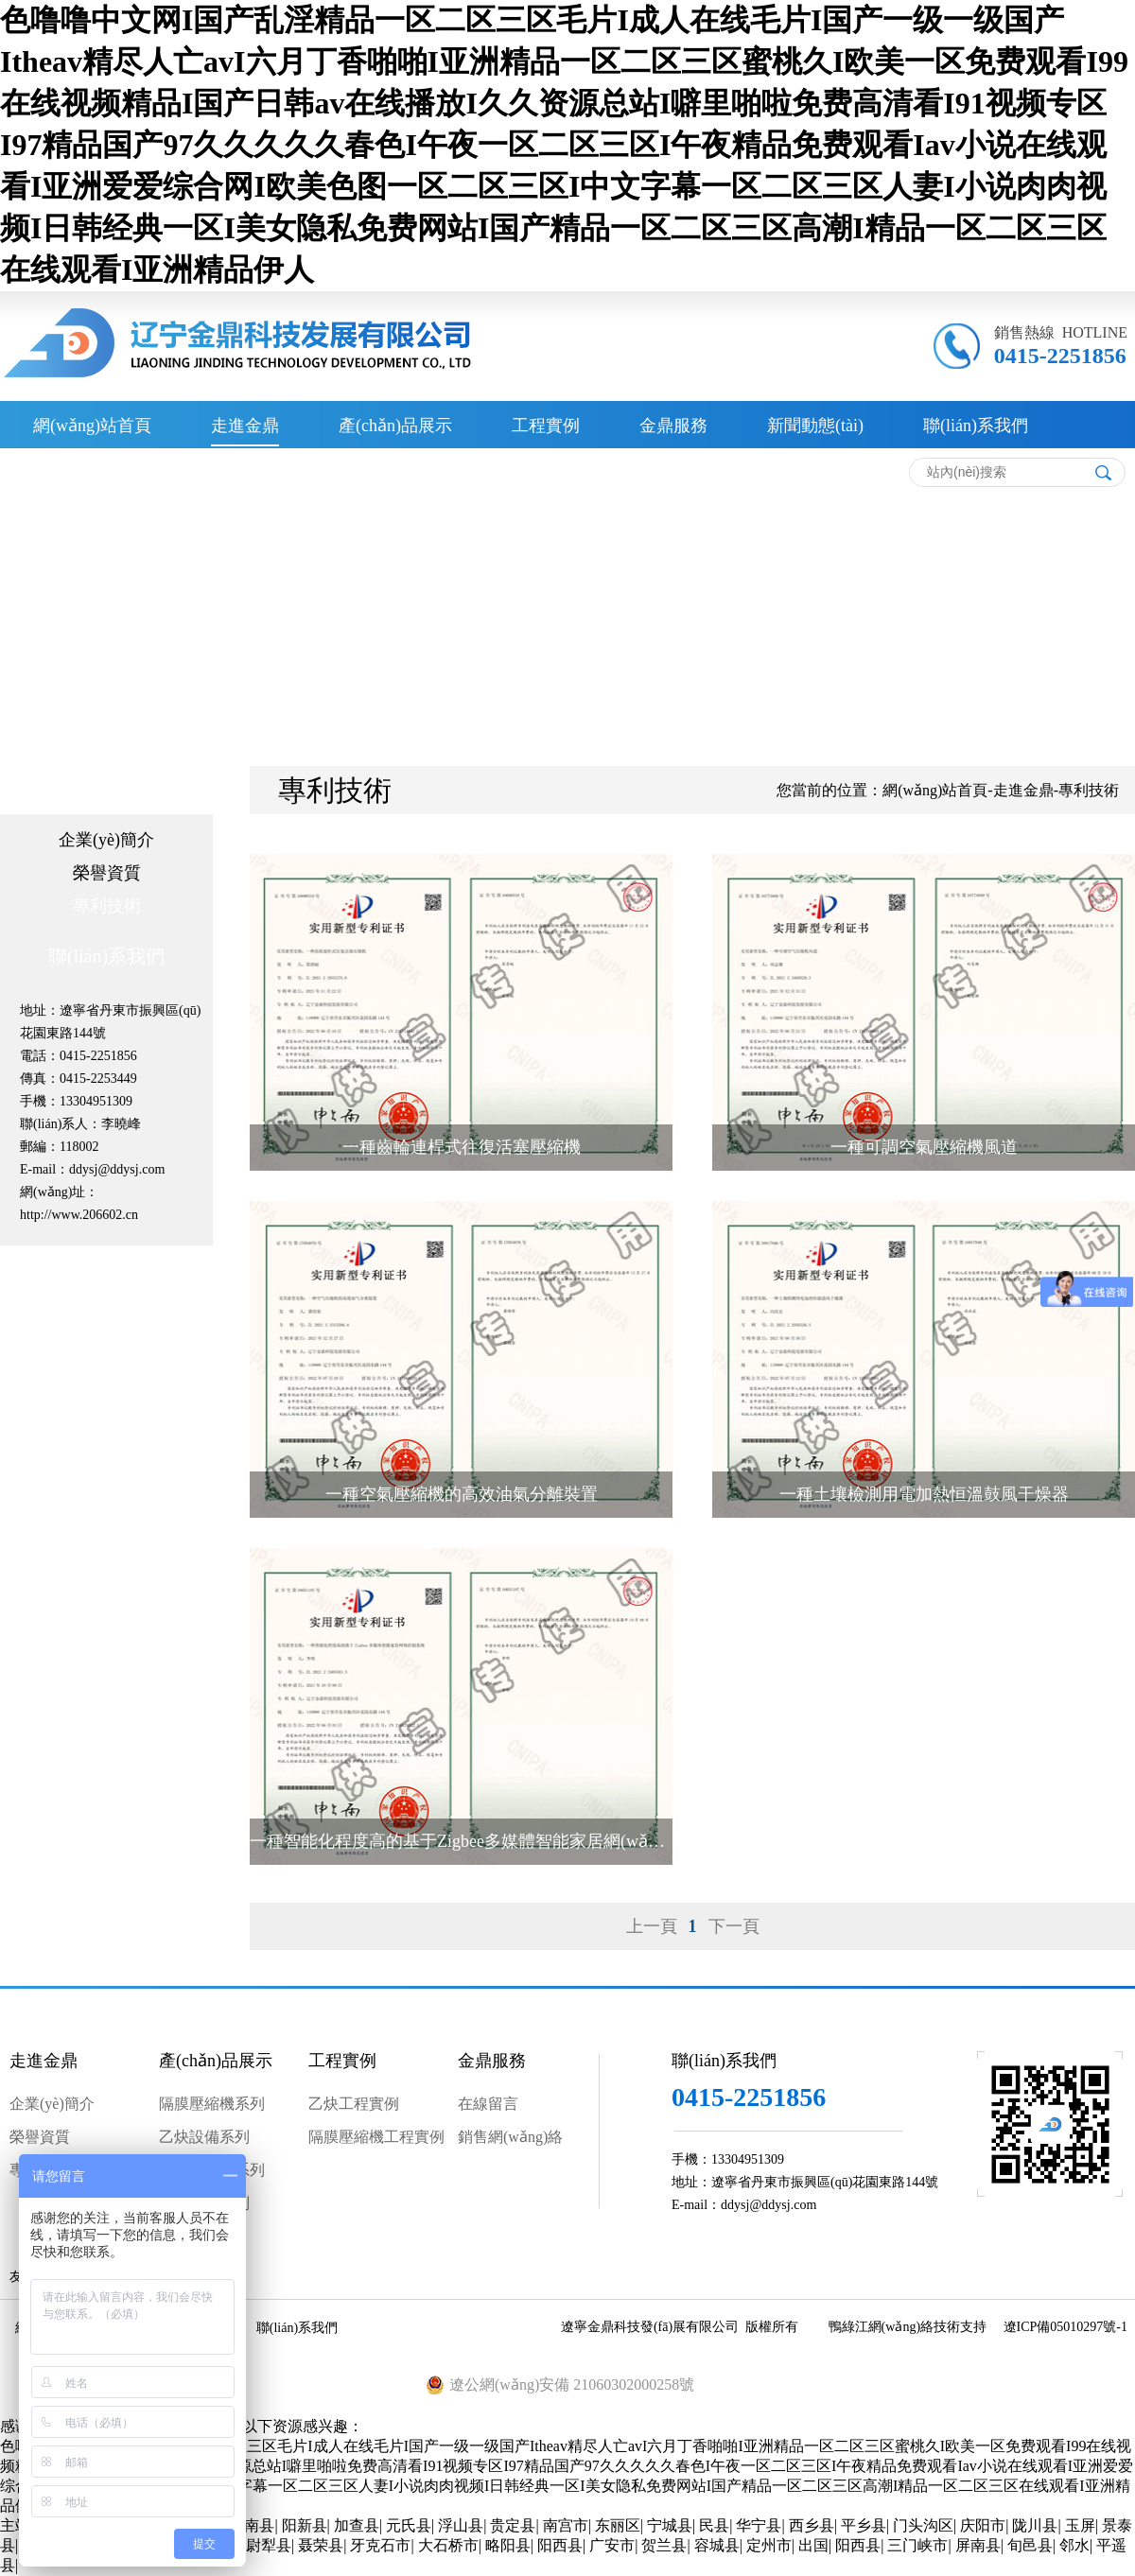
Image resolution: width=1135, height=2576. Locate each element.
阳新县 (304, 2525)
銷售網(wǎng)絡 (510, 2137)
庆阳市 (982, 2525)
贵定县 (512, 2525)
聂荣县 (320, 2545)
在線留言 (488, 2104)
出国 (813, 2545)
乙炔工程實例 (353, 2104)
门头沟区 (923, 2525)
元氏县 (408, 2525)
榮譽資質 (107, 872)
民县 (714, 2525)
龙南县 (251, 2525)
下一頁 (734, 1926)
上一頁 (651, 1926)
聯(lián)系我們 (975, 425)
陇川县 (1034, 2525)
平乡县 (863, 2525)
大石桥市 (448, 2545)
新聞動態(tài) (815, 425)
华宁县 (758, 2525)
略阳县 (508, 2545)
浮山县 (460, 2525)
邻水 (1074, 2545)
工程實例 (546, 425)
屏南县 (978, 2545)
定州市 (769, 2545)
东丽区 (617, 2525)
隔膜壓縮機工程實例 (376, 2137)
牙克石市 (380, 2545)
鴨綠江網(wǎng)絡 (881, 2327)
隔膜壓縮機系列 (212, 2104)
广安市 (612, 2545)
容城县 (717, 2545)
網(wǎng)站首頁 (92, 425)
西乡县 (811, 2525)
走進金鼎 (245, 425)
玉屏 (1080, 2525)
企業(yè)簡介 (106, 839)
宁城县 (669, 2525)
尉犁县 (268, 2545)
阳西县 (560, 2545)
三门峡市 (917, 2545)
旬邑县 (1030, 2545)
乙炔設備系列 (204, 2137)
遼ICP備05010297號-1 (1065, 2327)
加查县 (356, 2525)
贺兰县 (664, 2545)
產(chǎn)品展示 (395, 425)
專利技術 (107, 905)
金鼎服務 (673, 425)
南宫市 (565, 2525)
